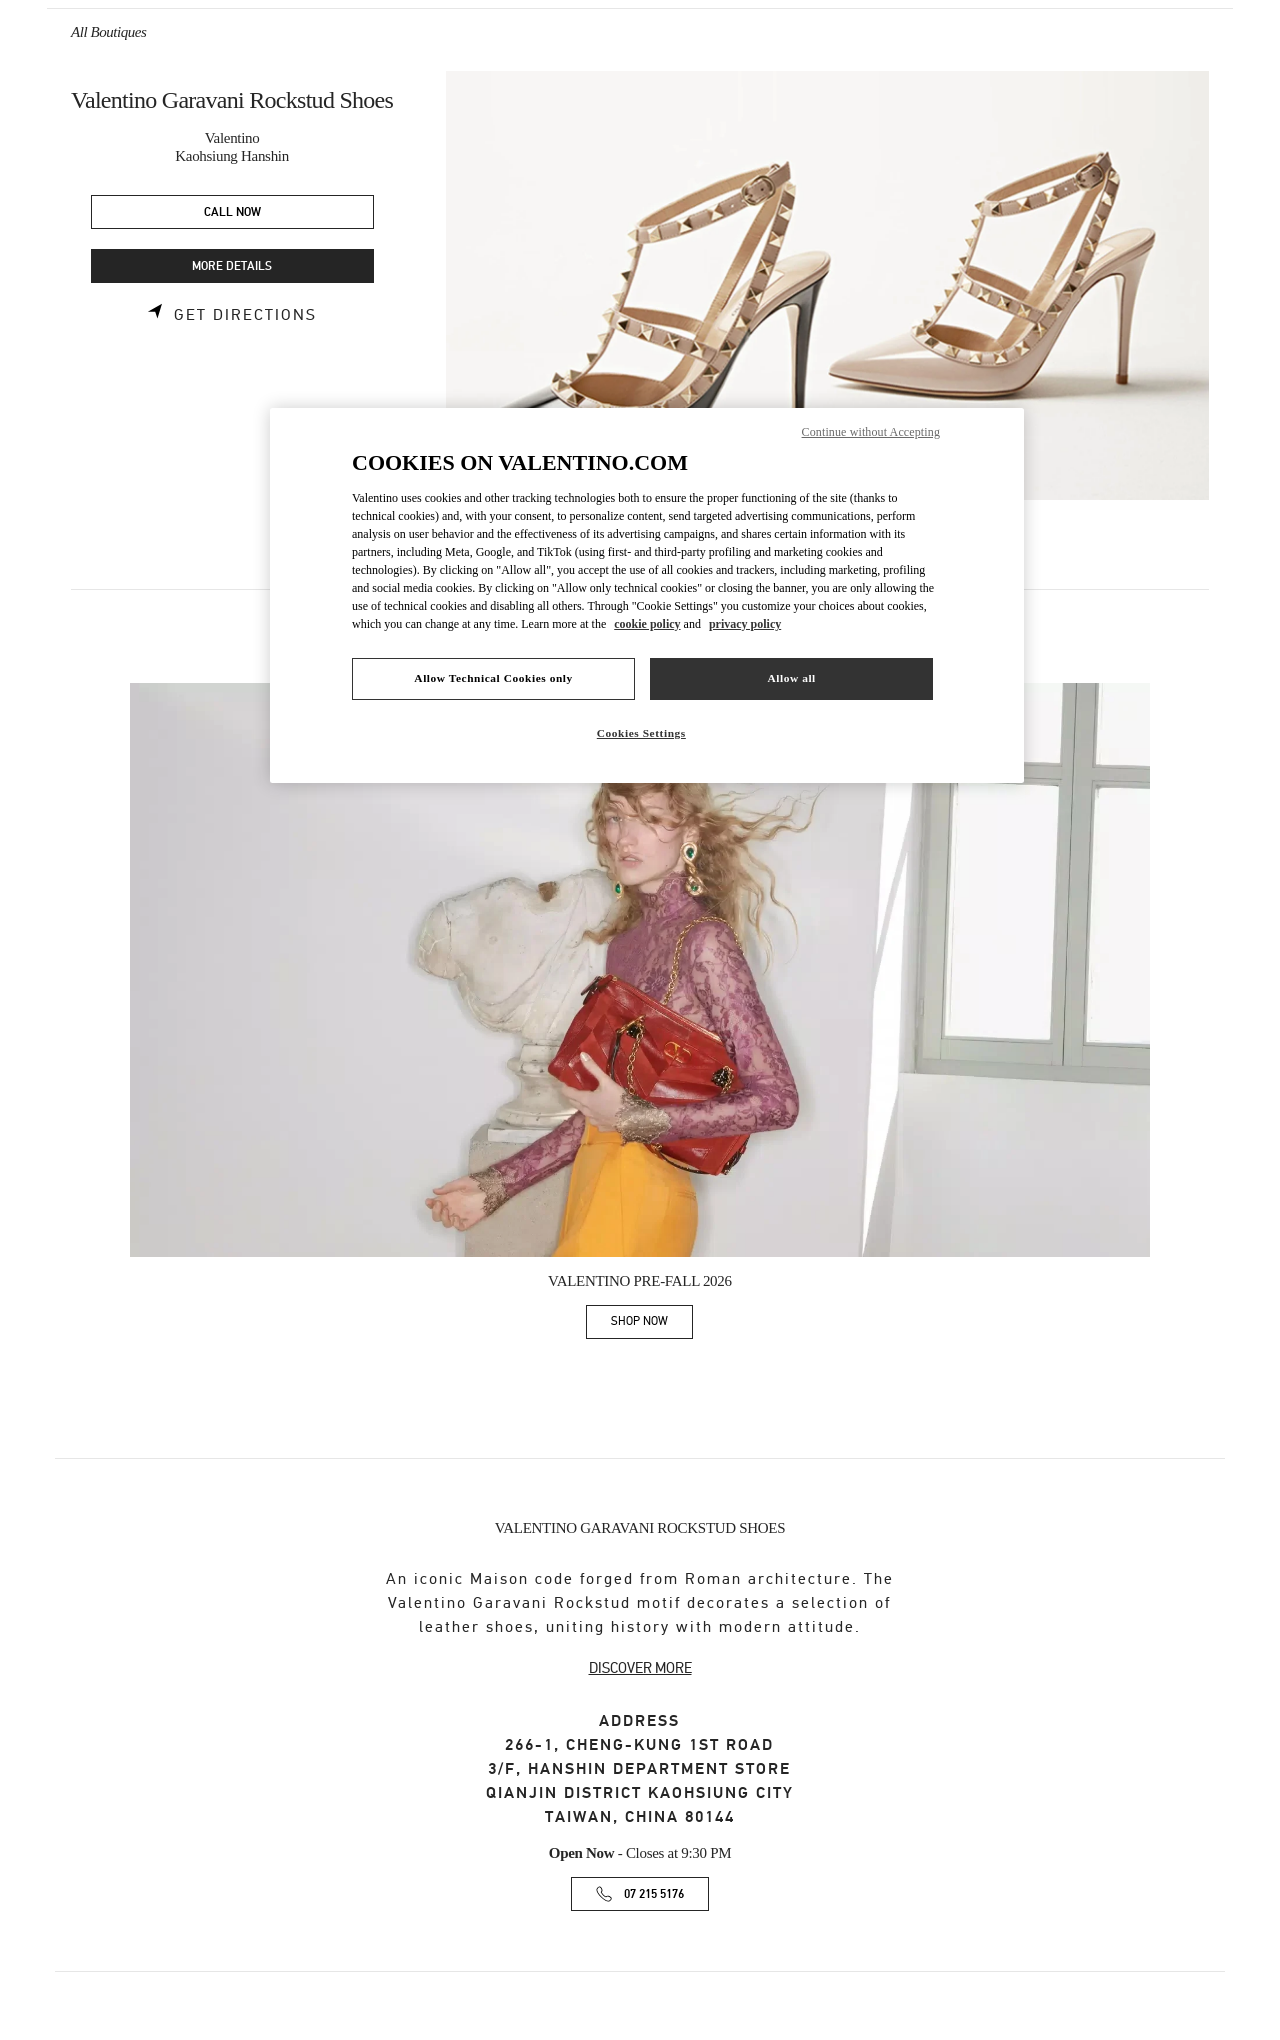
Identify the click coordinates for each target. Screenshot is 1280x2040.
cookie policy (647, 624)
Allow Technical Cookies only (493, 678)
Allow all (791, 678)
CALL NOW (232, 212)
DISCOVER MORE (640, 1668)
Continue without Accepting (871, 432)
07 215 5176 (654, 1894)
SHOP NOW (652, 1324)
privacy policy (745, 624)
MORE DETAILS (232, 266)
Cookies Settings (641, 733)
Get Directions (245, 315)
